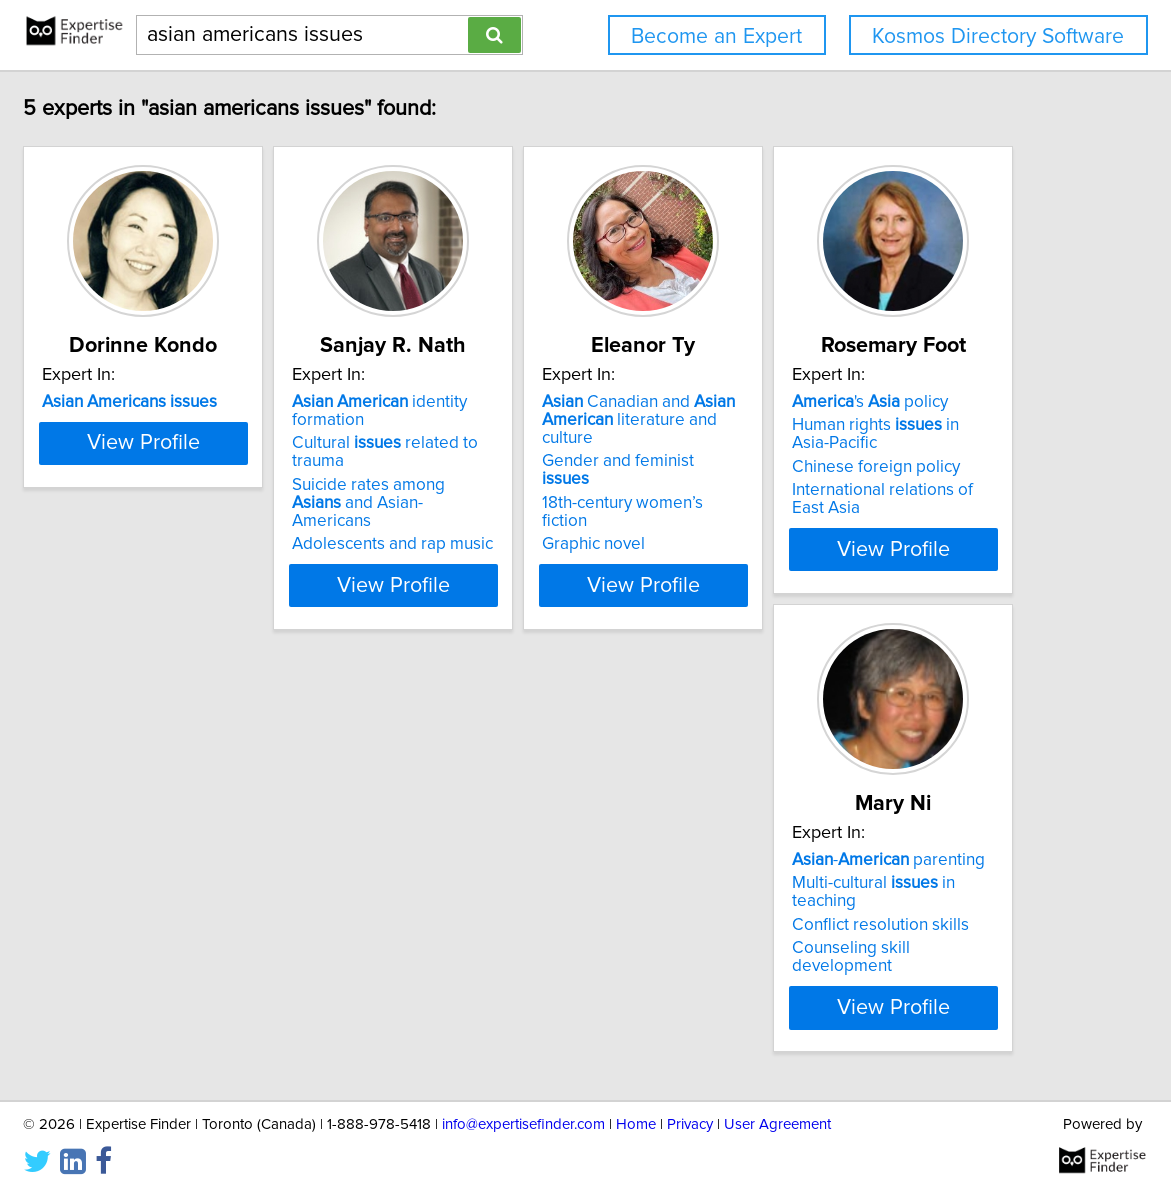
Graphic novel (806, 490)
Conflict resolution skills (543, 907)
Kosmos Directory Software (998, 36)
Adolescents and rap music (555, 490)
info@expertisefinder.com (523, 1124)
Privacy (690, 1124)
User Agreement (777, 1124)
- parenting (551, 860)
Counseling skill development (566, 930)
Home (636, 1124)
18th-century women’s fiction (860, 467)
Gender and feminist (856, 443)
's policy (233, 860)
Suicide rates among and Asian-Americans (574, 458)
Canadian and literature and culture (870, 411)
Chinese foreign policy (239, 925)
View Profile (280, 549)
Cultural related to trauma (576, 425)
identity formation (580, 402)
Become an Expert (716, 36)
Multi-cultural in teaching (570, 883)
